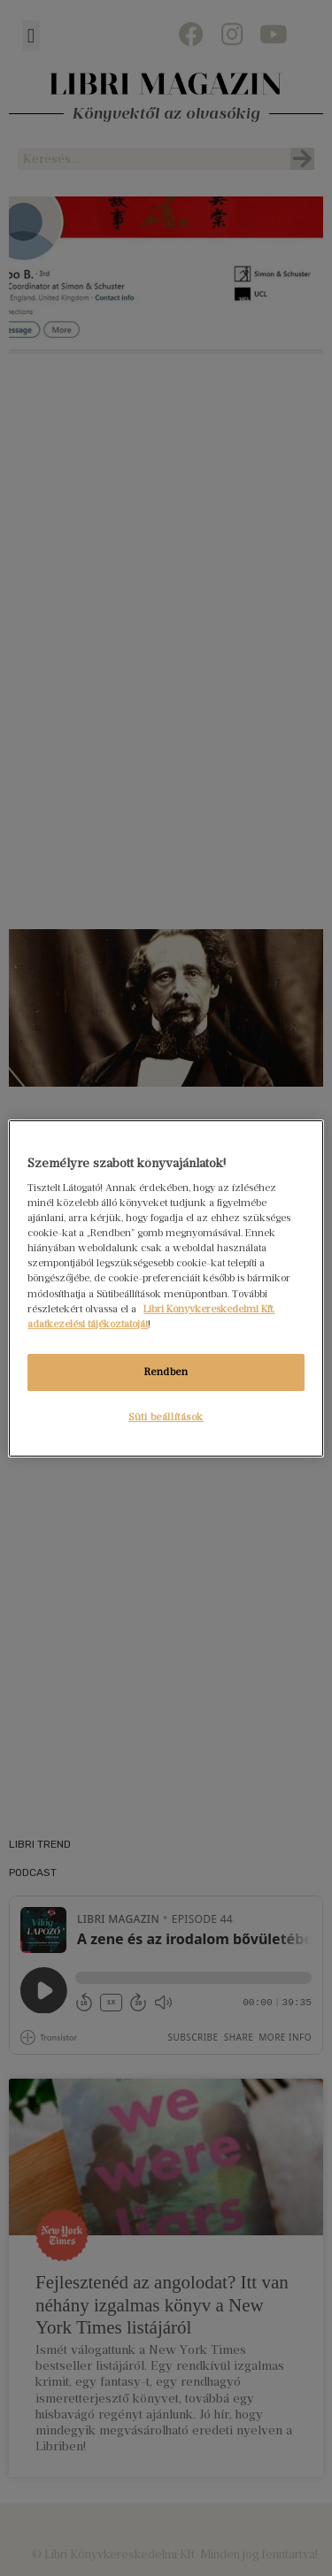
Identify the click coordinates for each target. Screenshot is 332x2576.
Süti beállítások (166, 1417)
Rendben (166, 1371)
